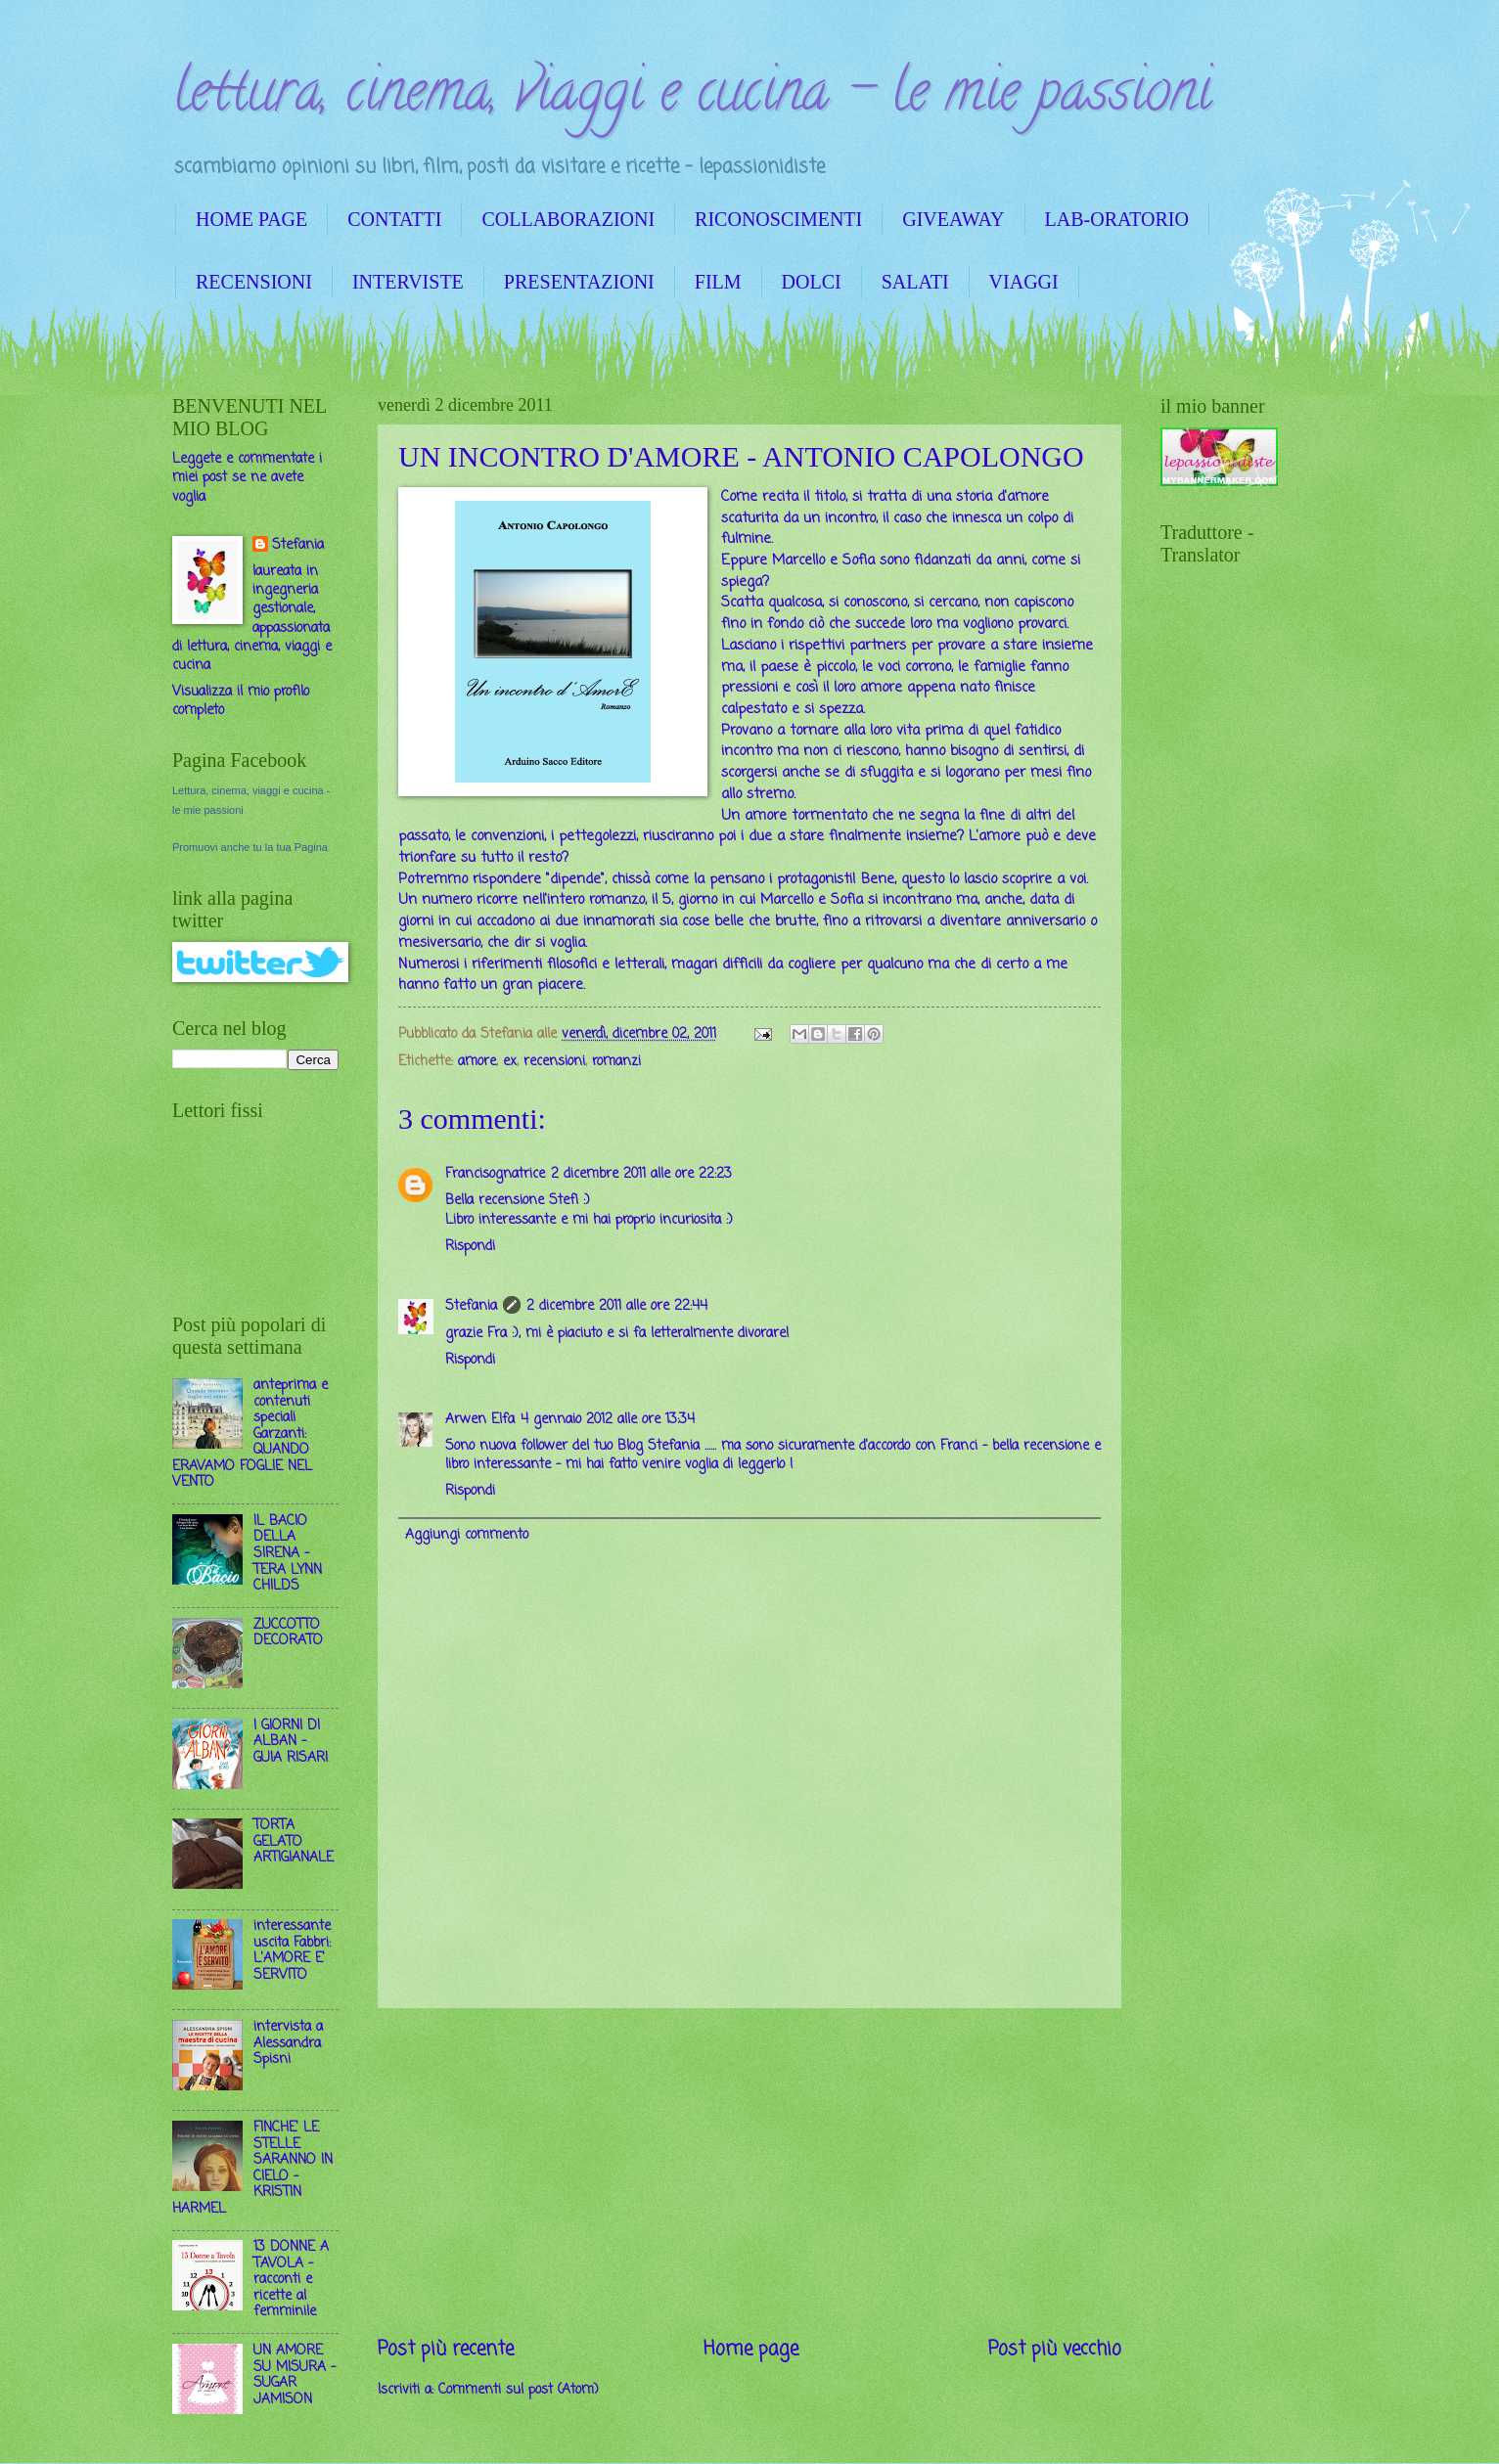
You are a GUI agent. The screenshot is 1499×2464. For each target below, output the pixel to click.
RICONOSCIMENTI (778, 219)
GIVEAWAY (953, 219)
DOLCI (811, 281)
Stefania (471, 1306)
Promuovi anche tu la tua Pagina (250, 847)
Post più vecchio (1054, 2349)
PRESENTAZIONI (579, 281)
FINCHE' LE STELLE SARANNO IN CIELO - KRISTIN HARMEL (252, 2168)
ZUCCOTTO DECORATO (288, 1633)
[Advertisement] (749, 2171)
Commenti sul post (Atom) (518, 2390)
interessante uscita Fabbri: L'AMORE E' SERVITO (292, 1951)
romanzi (616, 1062)
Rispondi (470, 1246)
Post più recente (446, 2349)
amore (477, 1062)
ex (510, 1062)
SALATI (915, 281)
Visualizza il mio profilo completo (240, 701)
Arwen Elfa (480, 1420)
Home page (751, 2349)
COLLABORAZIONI (568, 219)
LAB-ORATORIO (1117, 219)
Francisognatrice (495, 1174)
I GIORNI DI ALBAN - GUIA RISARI (290, 1742)
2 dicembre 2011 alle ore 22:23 (641, 1174)
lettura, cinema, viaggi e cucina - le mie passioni (691, 97)
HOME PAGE (251, 219)
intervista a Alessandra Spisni (288, 2043)
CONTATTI (394, 219)
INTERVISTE (408, 281)
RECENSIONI (254, 281)
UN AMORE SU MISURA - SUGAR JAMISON (294, 2375)
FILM (718, 281)
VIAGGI (1024, 281)
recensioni (554, 1062)
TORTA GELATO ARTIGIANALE (293, 1841)
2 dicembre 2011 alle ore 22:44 (616, 1306)
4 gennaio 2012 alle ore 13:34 (608, 1420)
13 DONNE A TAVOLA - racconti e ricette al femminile (291, 2279)
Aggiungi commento (466, 1535)
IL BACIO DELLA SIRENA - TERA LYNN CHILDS (287, 1553)
